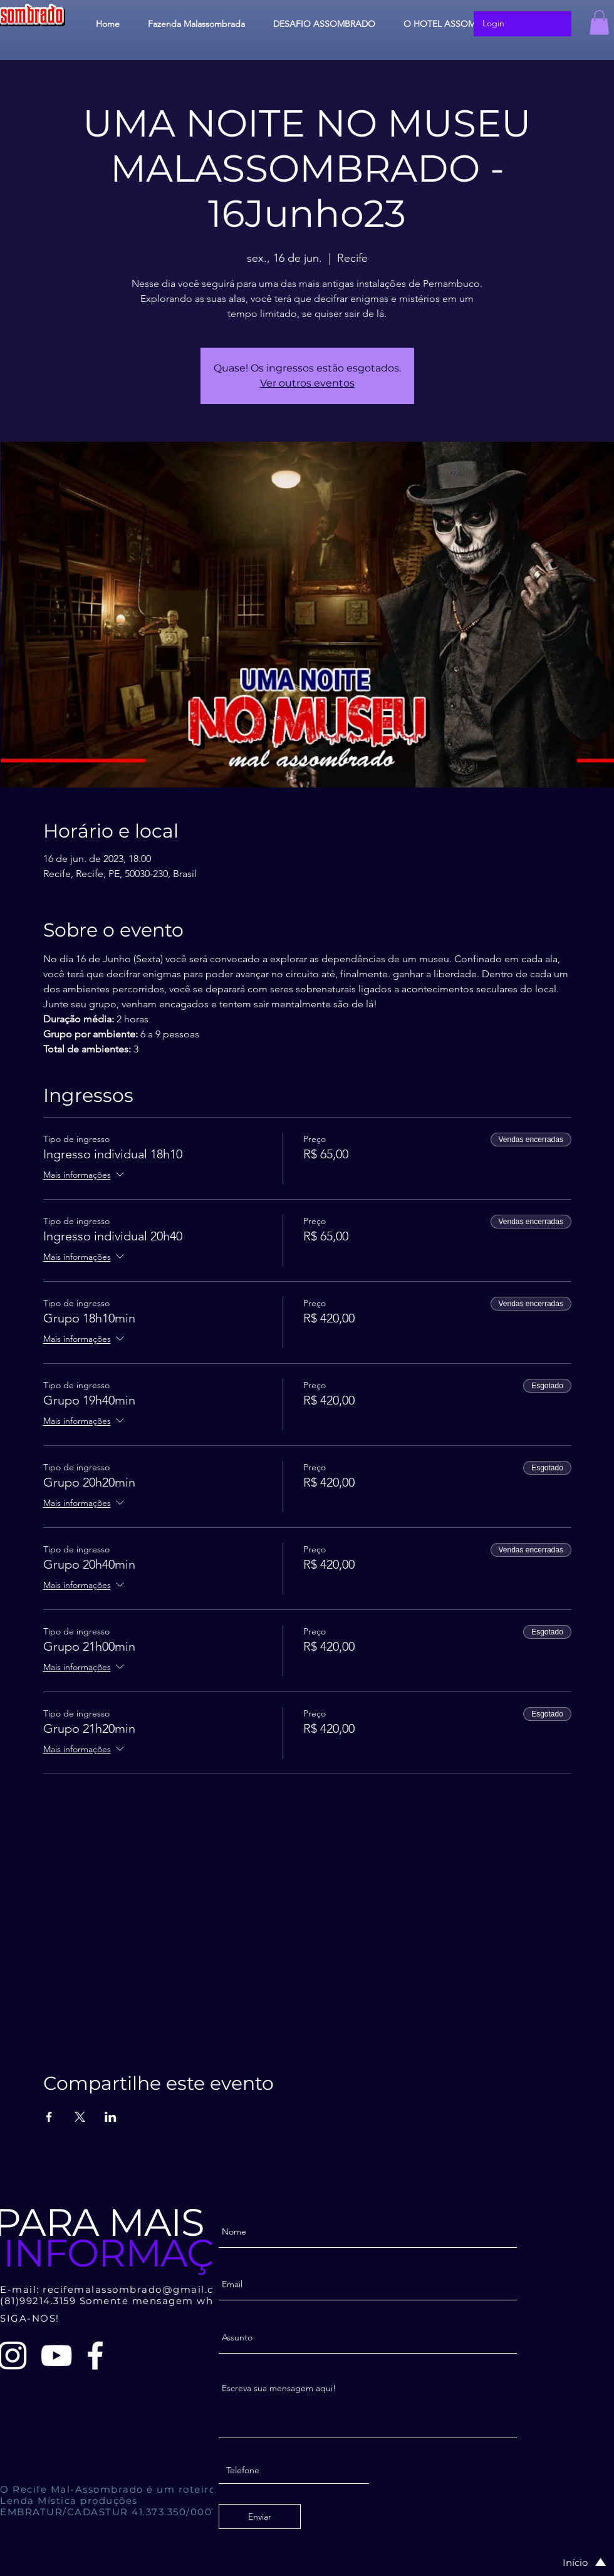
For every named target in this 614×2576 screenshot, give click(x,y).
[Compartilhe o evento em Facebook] (49, 2117)
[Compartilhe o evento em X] (80, 2117)
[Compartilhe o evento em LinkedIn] (111, 2117)
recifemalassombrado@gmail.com (137, 2289)
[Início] (571, 2562)
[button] (599, 22)
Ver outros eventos (307, 383)
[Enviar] (260, 2516)
